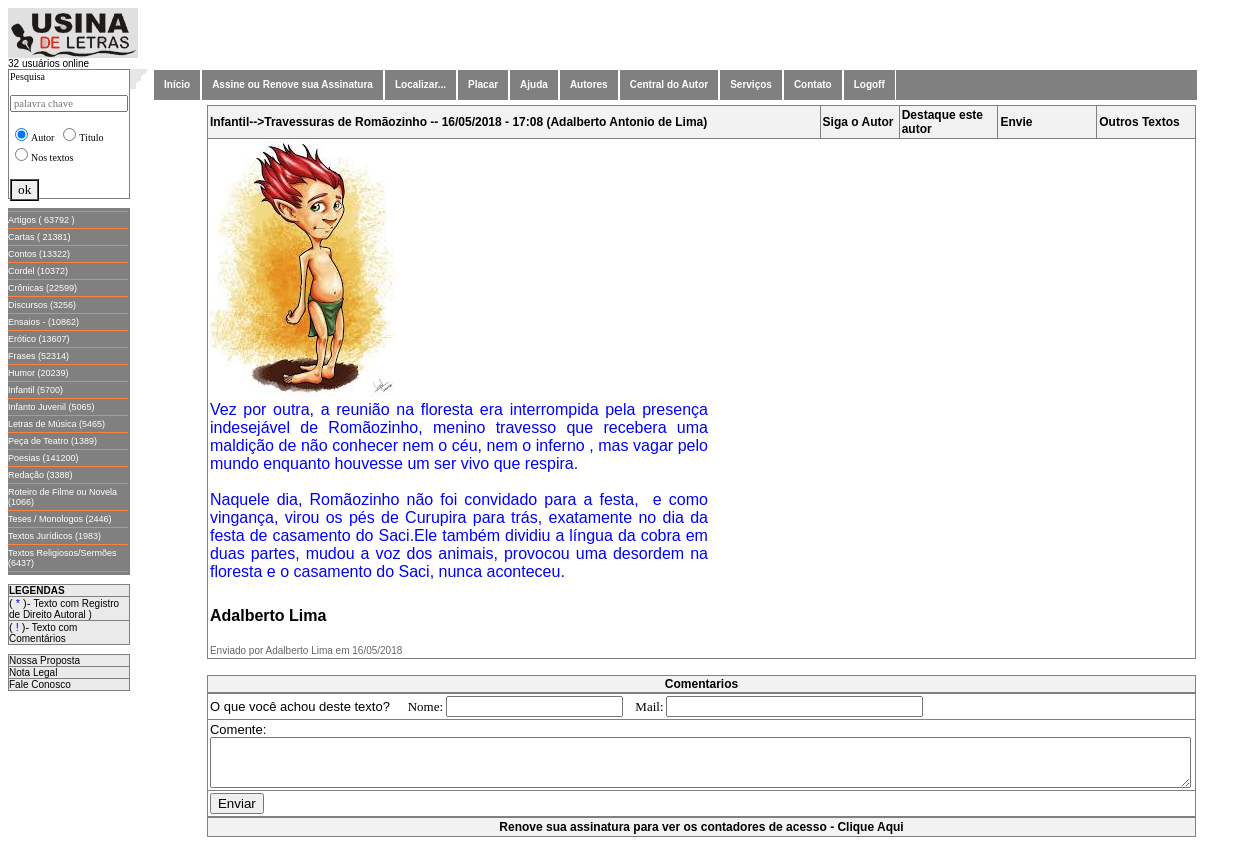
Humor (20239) (38, 373)
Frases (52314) (38, 356)
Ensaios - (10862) (43, 322)
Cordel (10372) (38, 271)
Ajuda (534, 84)
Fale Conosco (40, 684)
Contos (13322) (39, 254)
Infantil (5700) (35, 390)
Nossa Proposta (44, 660)
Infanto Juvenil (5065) (51, 407)
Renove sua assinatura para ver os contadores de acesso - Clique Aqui (705, 836)
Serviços (751, 84)
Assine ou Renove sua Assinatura (292, 84)
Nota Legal (33, 672)
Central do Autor (669, 84)
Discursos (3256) (42, 305)
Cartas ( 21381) (39, 237)
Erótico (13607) (39, 339)
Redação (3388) (40, 475)
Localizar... (420, 84)
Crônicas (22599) (42, 288)
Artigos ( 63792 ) (41, 220)
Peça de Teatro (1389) (52, 441)
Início (177, 84)
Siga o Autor (862, 122)
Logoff (869, 84)
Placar (483, 84)
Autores (589, 84)
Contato (813, 84)
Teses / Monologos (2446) (60, 519)
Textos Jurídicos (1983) (54, 536)
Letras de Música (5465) (56, 424)
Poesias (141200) (43, 458)
